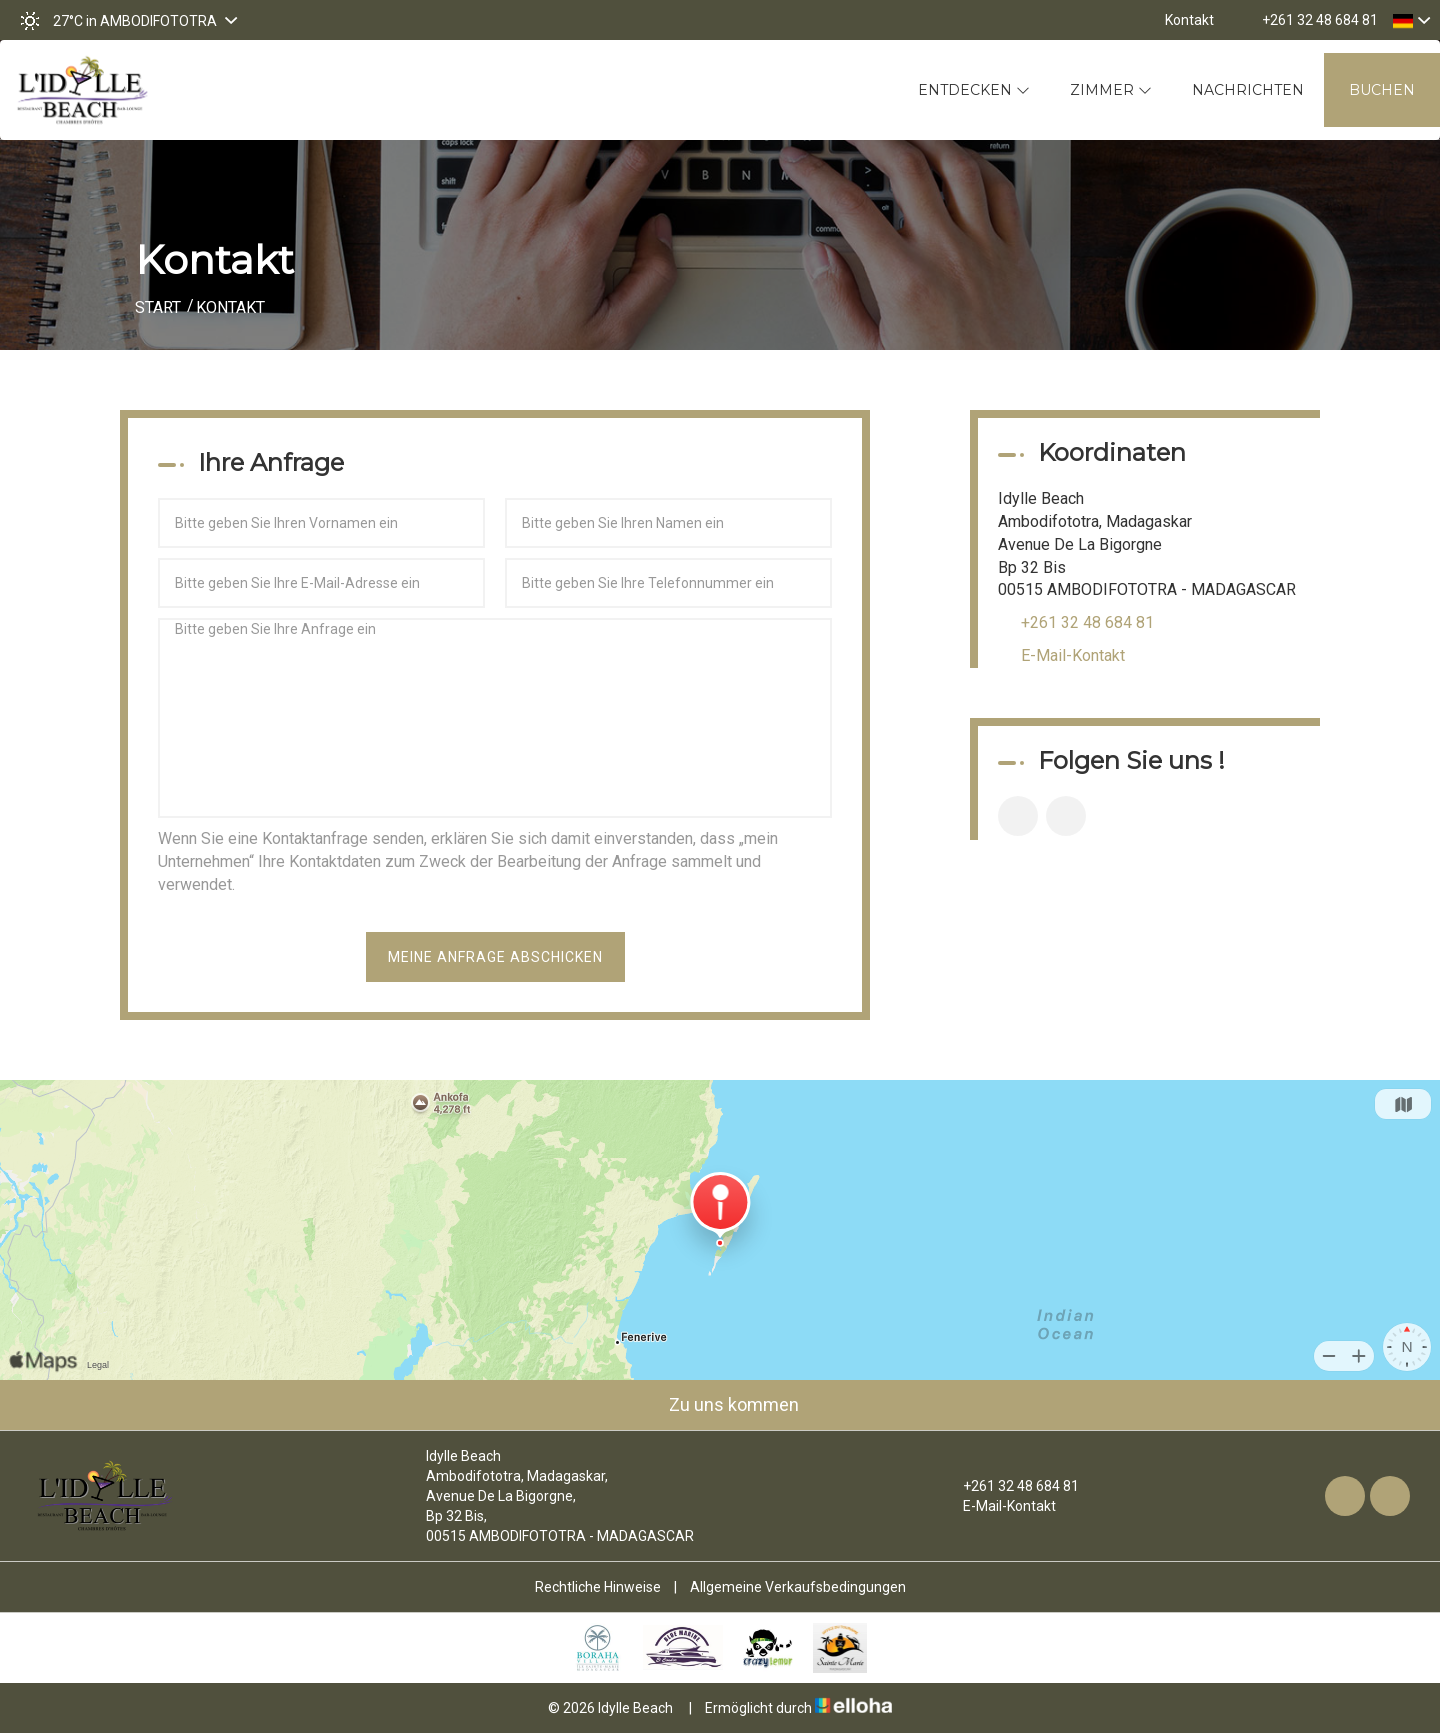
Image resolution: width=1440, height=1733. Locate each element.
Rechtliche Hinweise (598, 1587)
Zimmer (1111, 90)
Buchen (1382, 90)
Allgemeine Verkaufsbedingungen (798, 1587)
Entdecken (974, 90)
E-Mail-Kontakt (1073, 655)
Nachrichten (1248, 90)
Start (158, 307)
